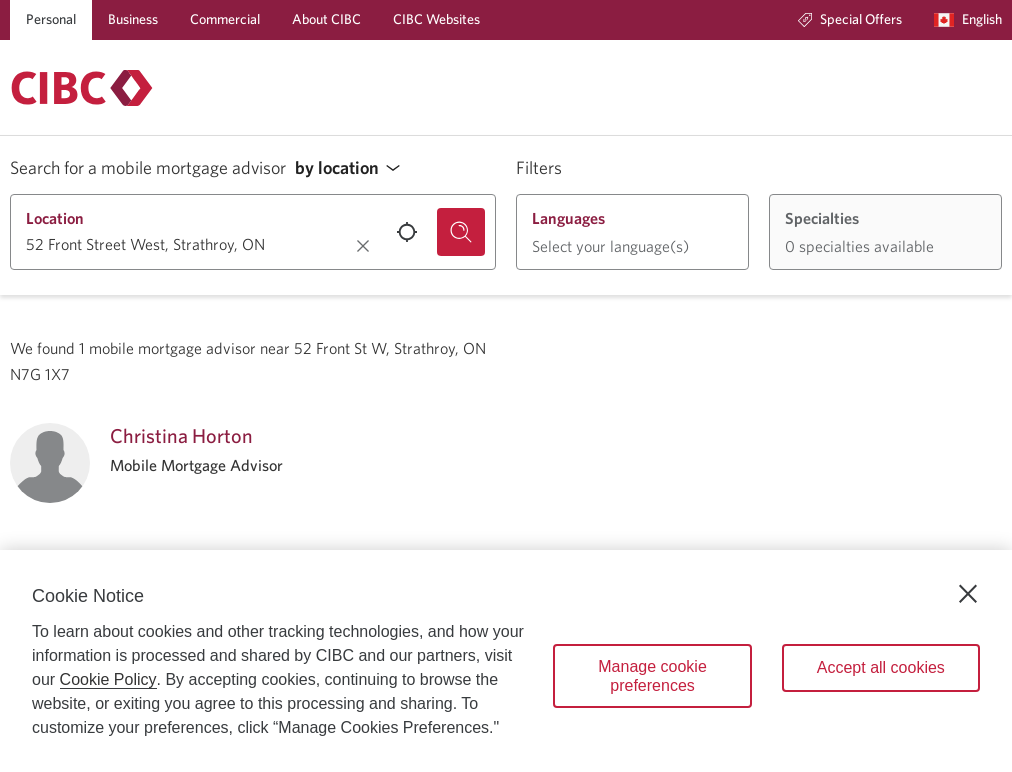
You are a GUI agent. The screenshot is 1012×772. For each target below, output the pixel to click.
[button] (353, 168)
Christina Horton (181, 435)
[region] (506, 661)
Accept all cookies (881, 667)
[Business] (133, 20)
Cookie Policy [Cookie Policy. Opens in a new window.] (108, 679)
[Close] (968, 594)
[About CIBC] (326, 20)
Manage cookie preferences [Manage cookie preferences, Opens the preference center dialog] (652, 676)
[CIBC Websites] (436, 20)
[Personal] (51, 20)
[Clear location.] (363, 246)
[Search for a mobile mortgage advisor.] (461, 232)
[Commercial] (225, 20)
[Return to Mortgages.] (82, 88)
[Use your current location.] (407, 232)
